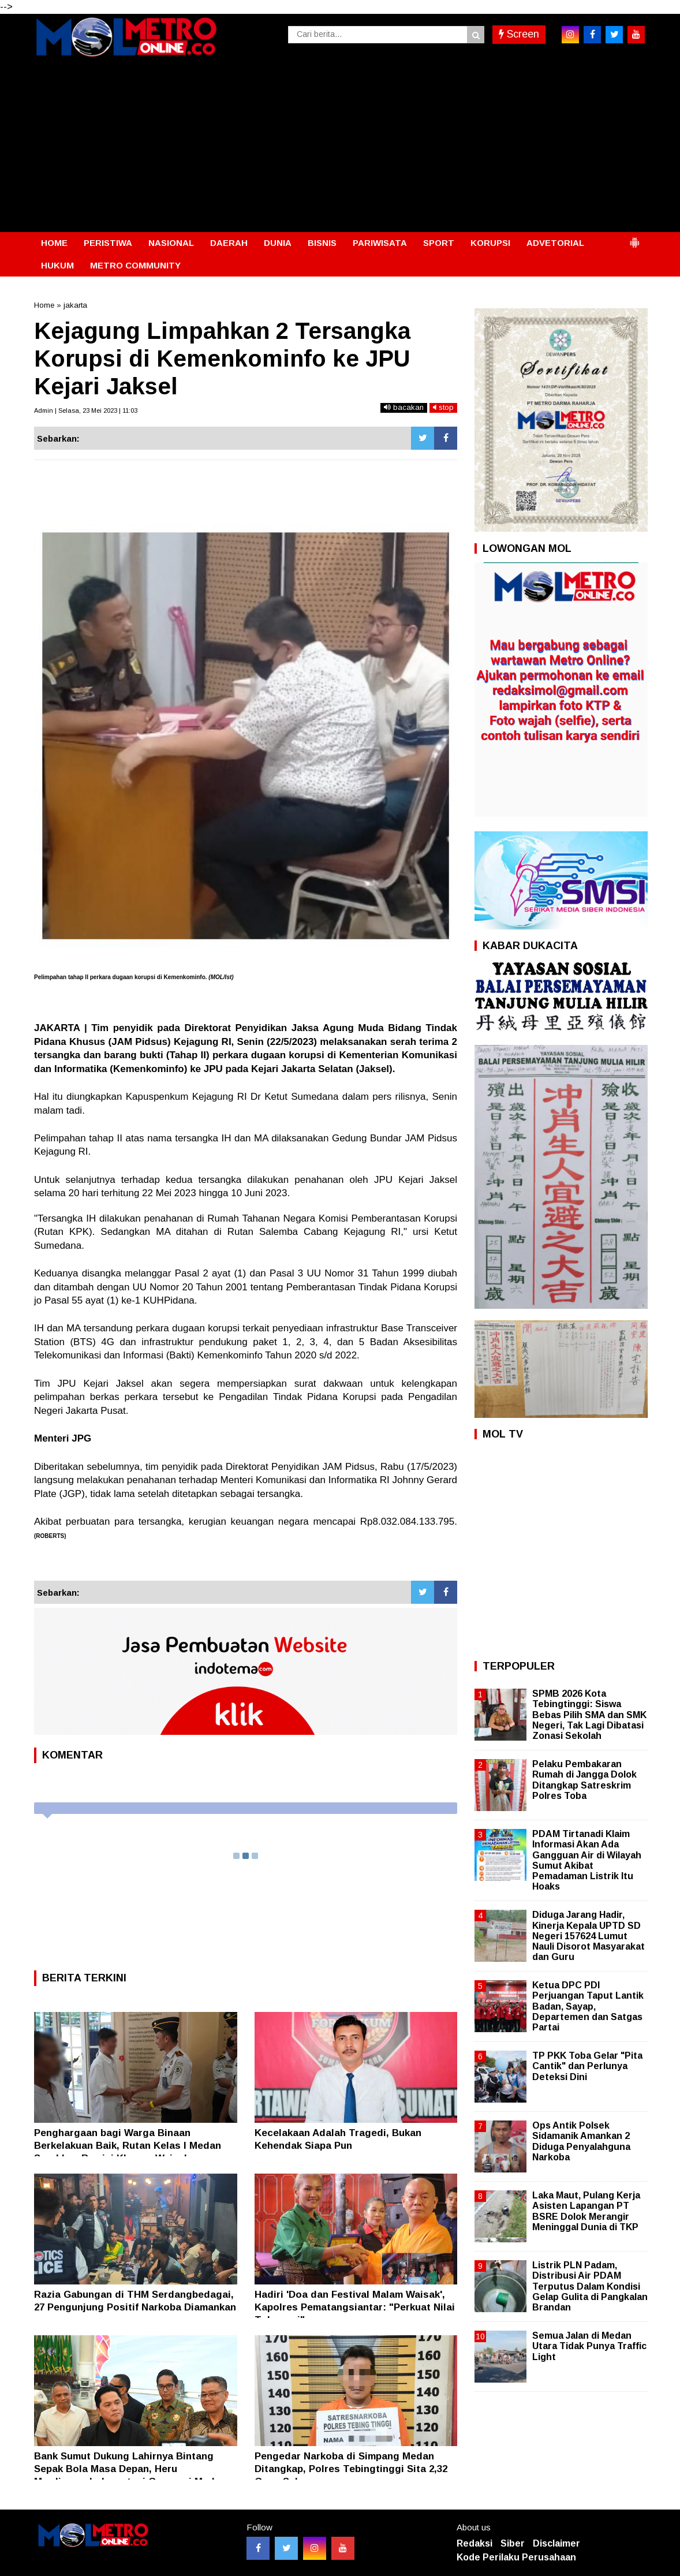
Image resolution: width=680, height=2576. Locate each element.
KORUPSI (490, 243)
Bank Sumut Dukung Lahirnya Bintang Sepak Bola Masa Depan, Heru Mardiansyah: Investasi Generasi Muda (127, 2469)
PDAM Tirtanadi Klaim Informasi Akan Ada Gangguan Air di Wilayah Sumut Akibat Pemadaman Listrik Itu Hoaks (586, 1860)
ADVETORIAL (555, 243)
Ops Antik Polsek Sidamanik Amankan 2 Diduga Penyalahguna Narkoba (581, 2141)
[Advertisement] (340, 145)
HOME (54, 243)
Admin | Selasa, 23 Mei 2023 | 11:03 (85, 410)
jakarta (75, 305)
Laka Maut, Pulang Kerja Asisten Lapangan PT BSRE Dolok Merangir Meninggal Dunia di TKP (586, 2211)
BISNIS (322, 243)
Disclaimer (556, 2543)
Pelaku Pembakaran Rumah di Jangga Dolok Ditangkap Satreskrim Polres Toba (584, 1780)
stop (443, 407)
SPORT (438, 243)
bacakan (404, 407)
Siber (512, 2543)
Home (44, 305)
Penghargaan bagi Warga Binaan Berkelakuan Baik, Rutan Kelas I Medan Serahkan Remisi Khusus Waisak (127, 2145)
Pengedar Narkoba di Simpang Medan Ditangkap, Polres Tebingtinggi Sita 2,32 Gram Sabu (351, 2469)
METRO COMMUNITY (135, 265)
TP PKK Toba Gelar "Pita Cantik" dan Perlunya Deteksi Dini (587, 2066)
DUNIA (278, 243)
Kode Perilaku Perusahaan (516, 2557)
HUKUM (57, 265)
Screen (519, 34)
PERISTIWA (108, 243)
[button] (634, 238)
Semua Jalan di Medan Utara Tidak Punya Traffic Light (589, 2346)
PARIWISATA (380, 243)
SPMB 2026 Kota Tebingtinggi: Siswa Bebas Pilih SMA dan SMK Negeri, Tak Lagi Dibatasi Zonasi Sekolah (589, 1715)
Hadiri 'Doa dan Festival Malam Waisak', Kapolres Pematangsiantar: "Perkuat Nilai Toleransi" (355, 2307)
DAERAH (229, 243)
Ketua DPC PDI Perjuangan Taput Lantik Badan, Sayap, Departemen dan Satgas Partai (588, 2006)
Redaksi (474, 2543)
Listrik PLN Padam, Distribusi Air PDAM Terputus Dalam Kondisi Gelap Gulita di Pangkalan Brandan (590, 2286)
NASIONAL (171, 243)
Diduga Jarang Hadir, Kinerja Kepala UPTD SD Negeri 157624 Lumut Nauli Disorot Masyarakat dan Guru (588, 1936)
